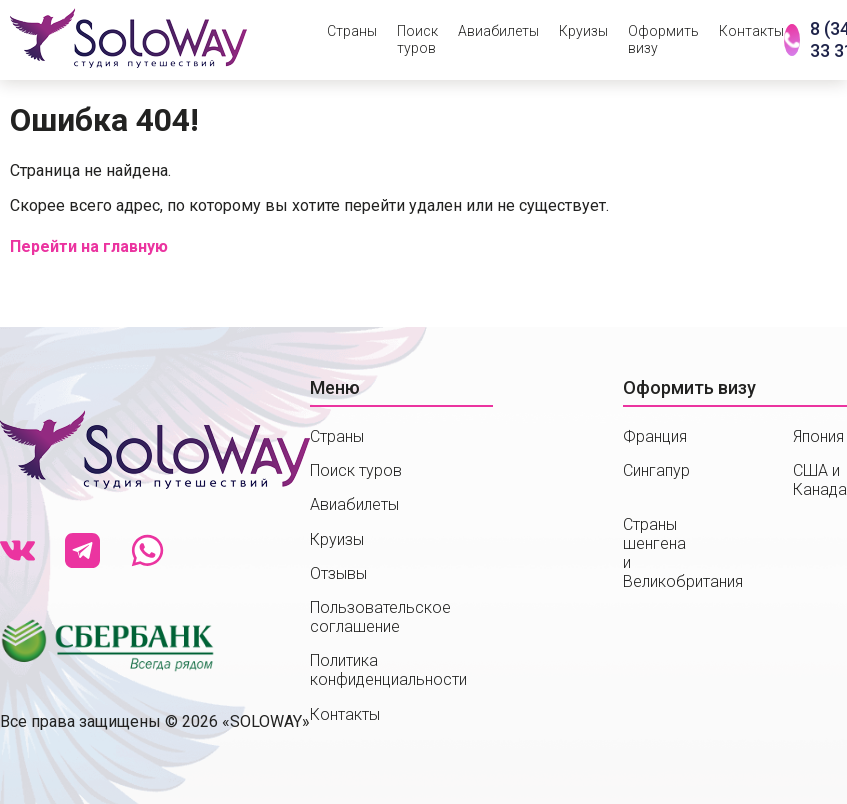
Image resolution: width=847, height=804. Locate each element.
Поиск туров (417, 39)
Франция (655, 436)
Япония (818, 436)
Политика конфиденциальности (388, 670)
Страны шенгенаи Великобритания (683, 553)
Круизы (583, 31)
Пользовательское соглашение (380, 617)
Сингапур (656, 470)
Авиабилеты (498, 31)
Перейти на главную (89, 246)
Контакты (751, 31)
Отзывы (338, 573)
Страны (352, 31)
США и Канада (820, 480)
